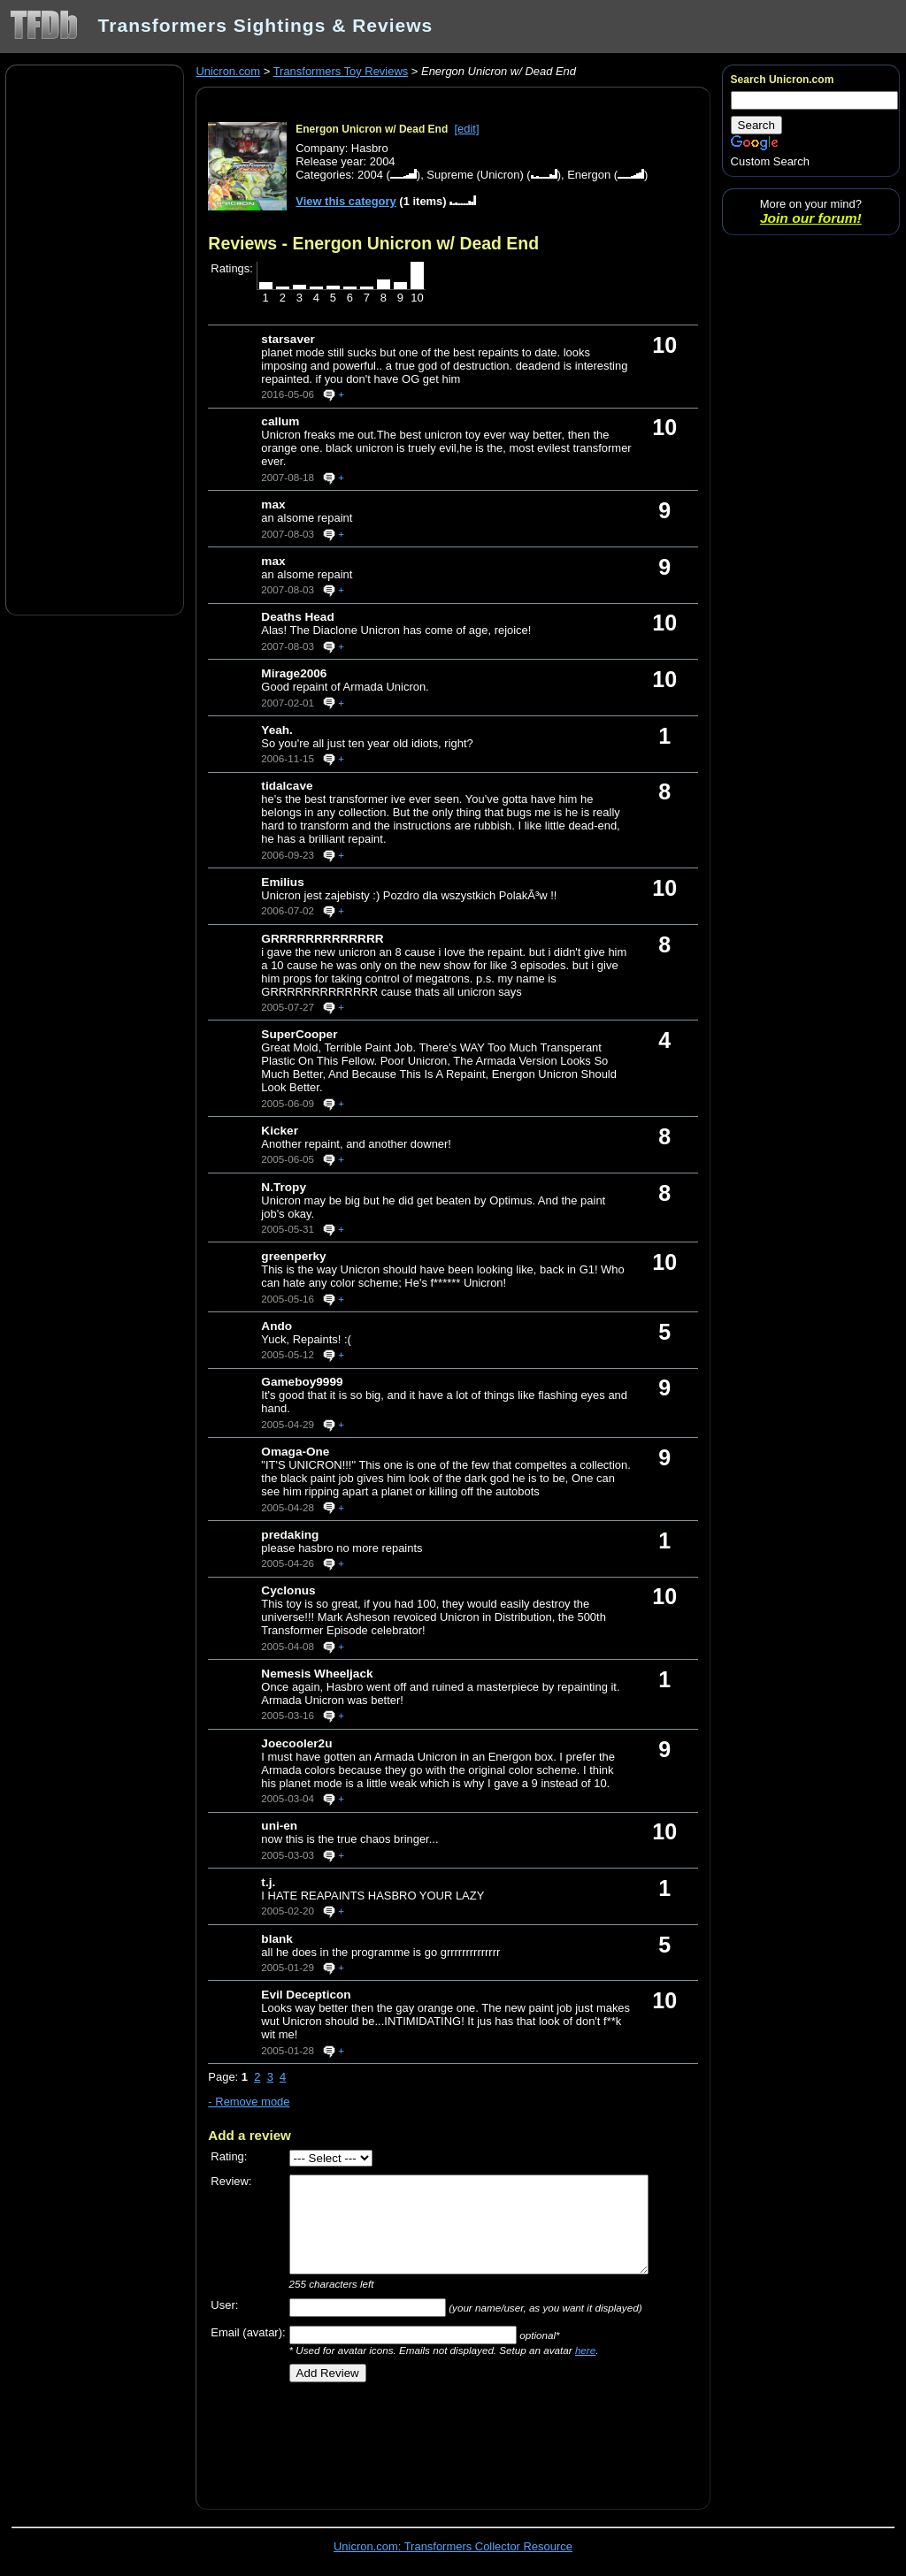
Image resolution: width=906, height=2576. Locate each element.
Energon (588, 174)
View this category (346, 201)
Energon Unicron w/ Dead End (372, 129)
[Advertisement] (94, 338)
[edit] (466, 128)
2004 (370, 174)
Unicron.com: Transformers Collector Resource (453, 2546)
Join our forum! (811, 217)
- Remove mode (248, 2101)
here (585, 2350)
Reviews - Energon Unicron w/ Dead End (373, 243)
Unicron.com (228, 71)
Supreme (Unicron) (474, 174)
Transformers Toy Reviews (341, 71)
